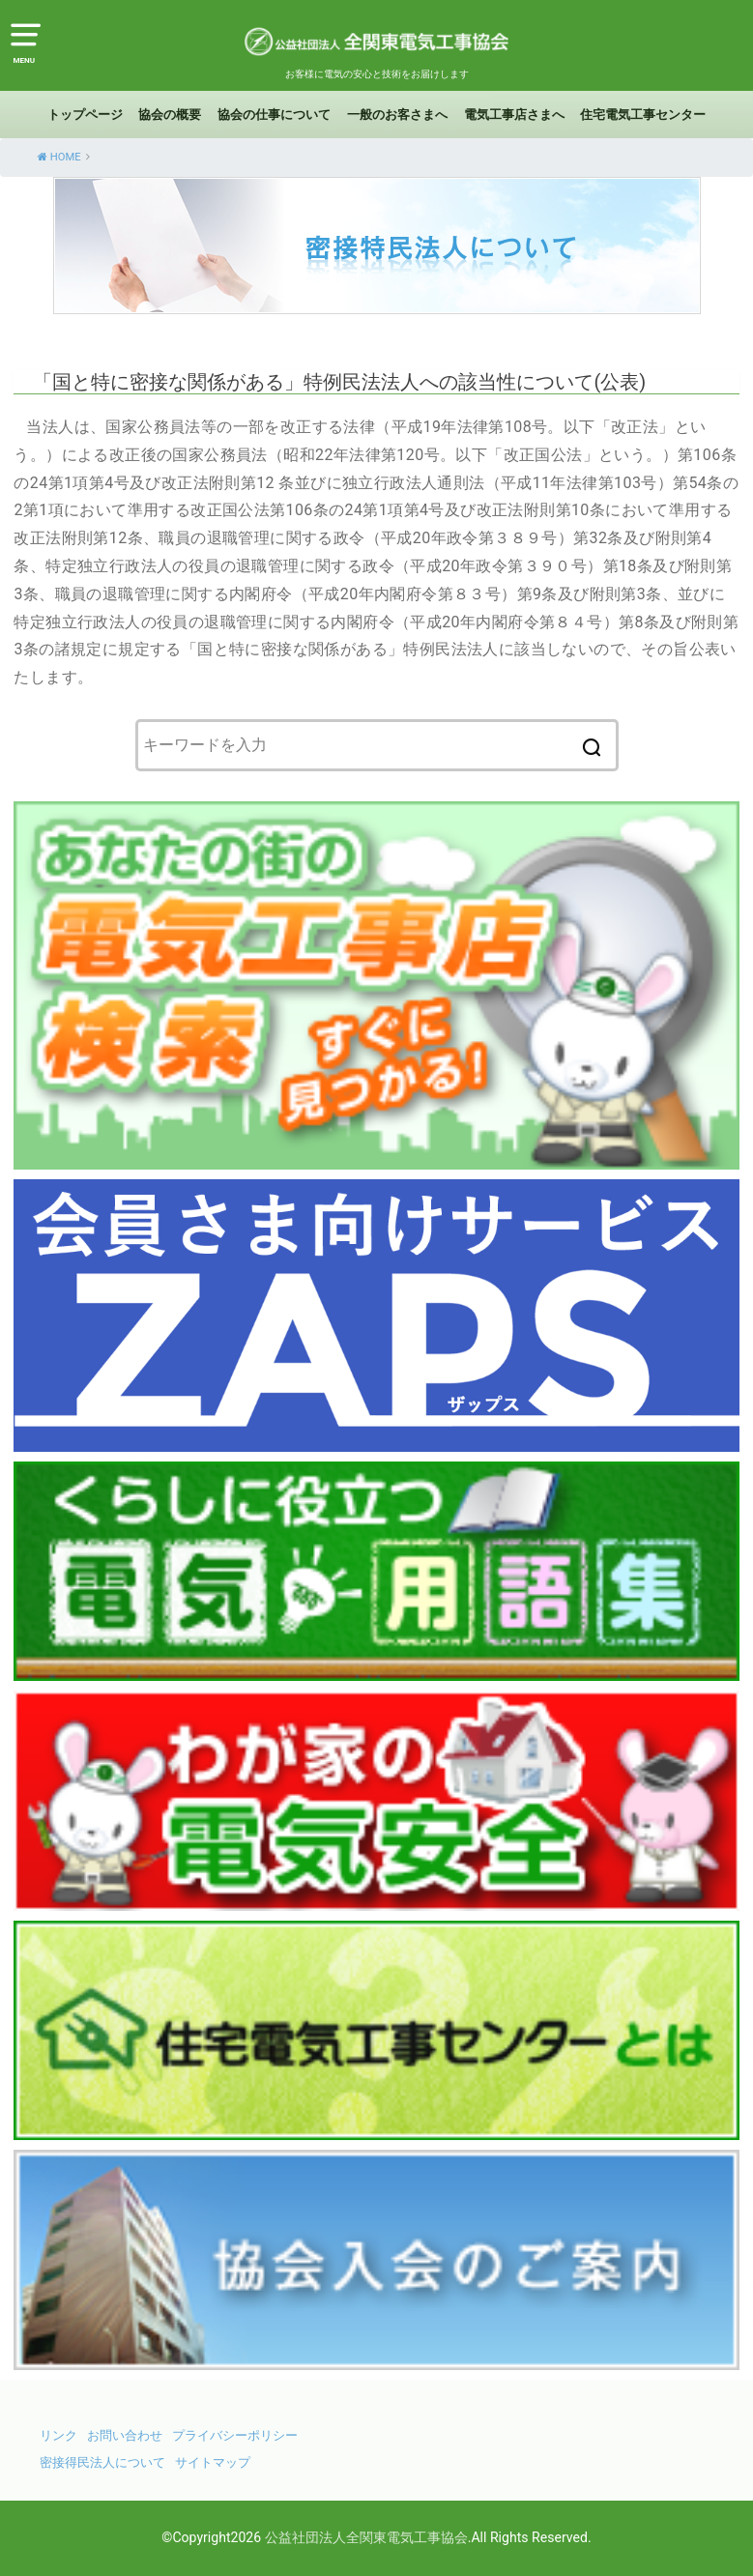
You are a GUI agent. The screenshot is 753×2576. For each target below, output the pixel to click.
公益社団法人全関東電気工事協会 (366, 2537)
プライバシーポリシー (235, 2435)
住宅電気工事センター (643, 114)
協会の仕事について (274, 114)
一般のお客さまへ (397, 114)
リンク (58, 2435)
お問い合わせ (124, 2435)
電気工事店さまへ (514, 114)
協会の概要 (169, 114)
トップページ (85, 114)
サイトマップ (212, 2462)
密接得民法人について (102, 2462)
